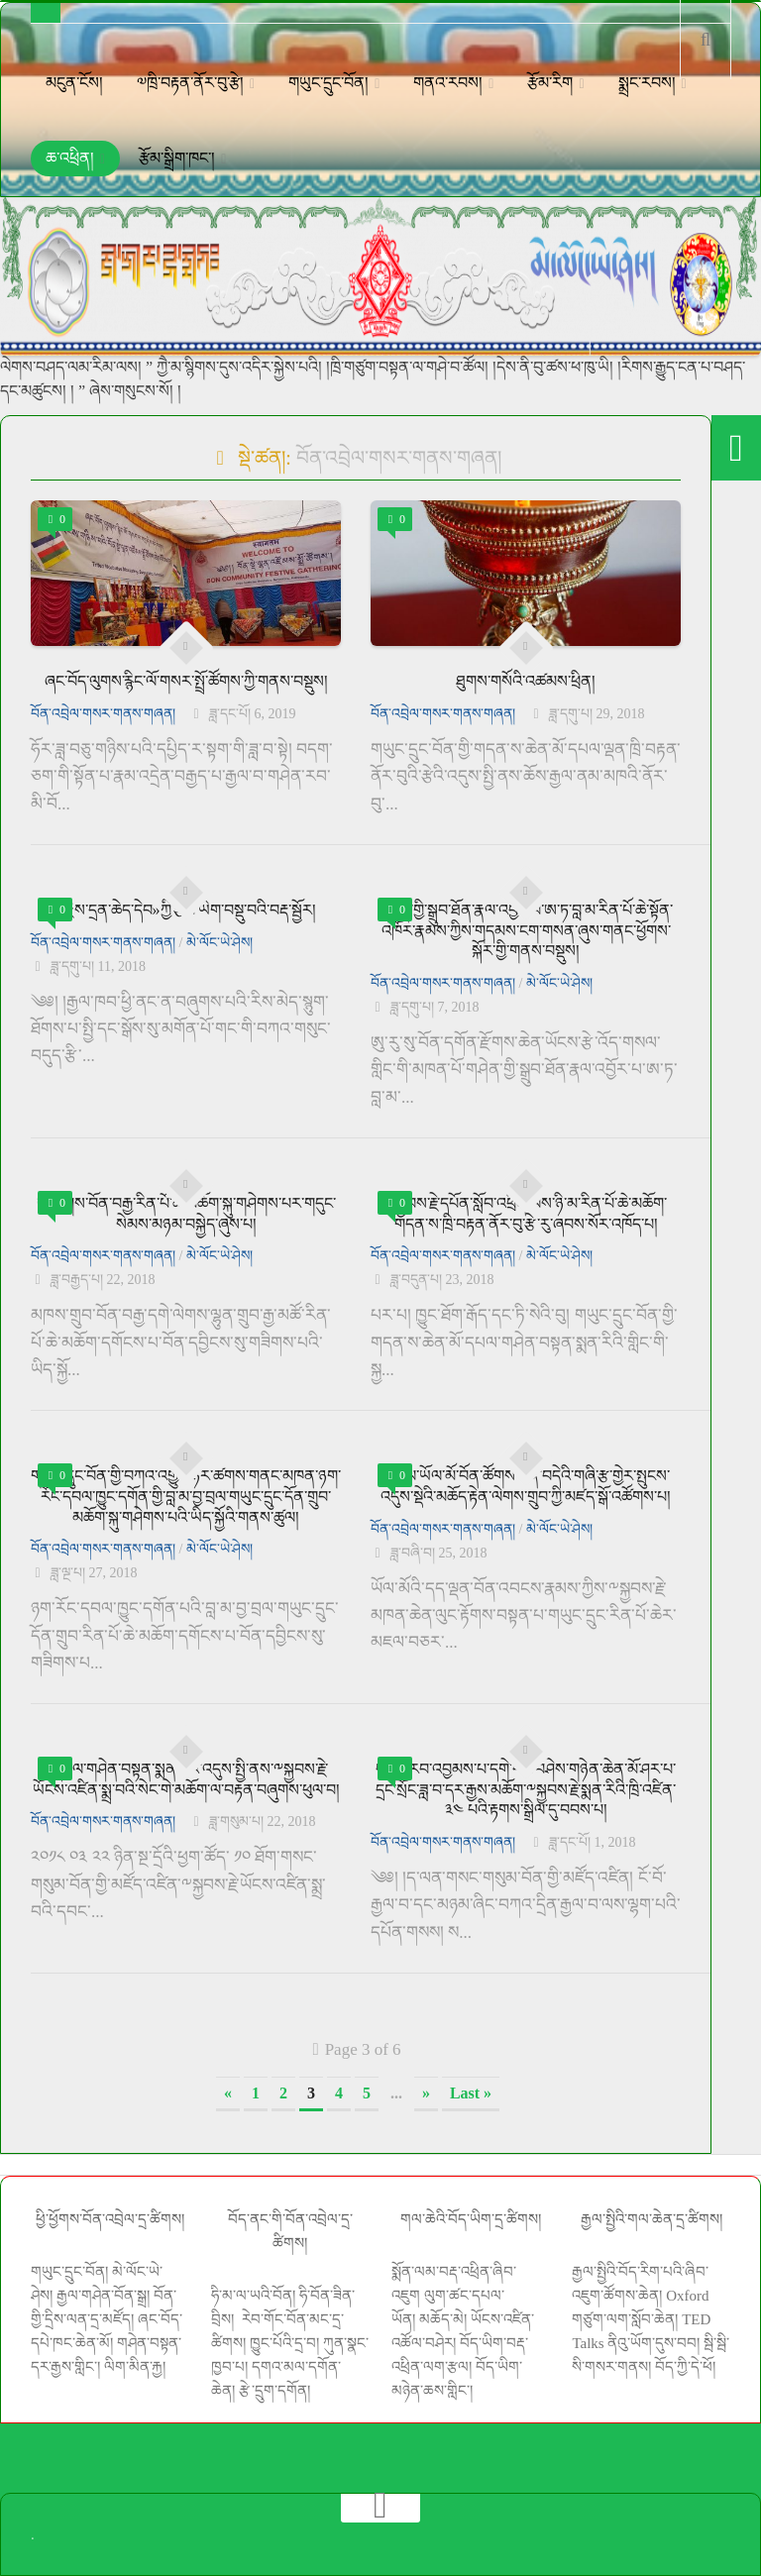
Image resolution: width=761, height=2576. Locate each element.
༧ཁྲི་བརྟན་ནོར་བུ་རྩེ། (190, 82)
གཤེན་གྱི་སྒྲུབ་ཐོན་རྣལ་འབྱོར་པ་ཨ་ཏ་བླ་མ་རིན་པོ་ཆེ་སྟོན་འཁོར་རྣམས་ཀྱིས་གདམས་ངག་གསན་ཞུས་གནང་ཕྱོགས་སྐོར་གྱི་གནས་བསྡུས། (526, 931)
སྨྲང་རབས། (647, 82)
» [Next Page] (426, 2093)
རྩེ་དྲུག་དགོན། (276, 2391)
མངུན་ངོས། (74, 82)
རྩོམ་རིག (550, 82)
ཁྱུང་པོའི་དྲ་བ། (284, 2343)
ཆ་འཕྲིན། (70, 158)
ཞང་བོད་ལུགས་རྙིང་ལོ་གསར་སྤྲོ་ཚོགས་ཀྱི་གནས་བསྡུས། (186, 681)
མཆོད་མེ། (443, 2319)
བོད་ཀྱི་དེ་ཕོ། (685, 2367)
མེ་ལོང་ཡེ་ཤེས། (219, 942)
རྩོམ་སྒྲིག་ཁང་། (177, 158)
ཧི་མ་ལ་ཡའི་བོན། (255, 2296)
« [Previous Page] (228, 2093)
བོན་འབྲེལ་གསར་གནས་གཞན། (103, 713)
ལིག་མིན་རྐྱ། (134, 2367)
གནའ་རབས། (448, 82)
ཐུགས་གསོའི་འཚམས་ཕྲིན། (526, 681)
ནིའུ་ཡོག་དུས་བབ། (653, 2343)
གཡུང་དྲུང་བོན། (328, 82)
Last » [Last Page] (470, 2093)
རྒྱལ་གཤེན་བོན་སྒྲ (101, 2296)
